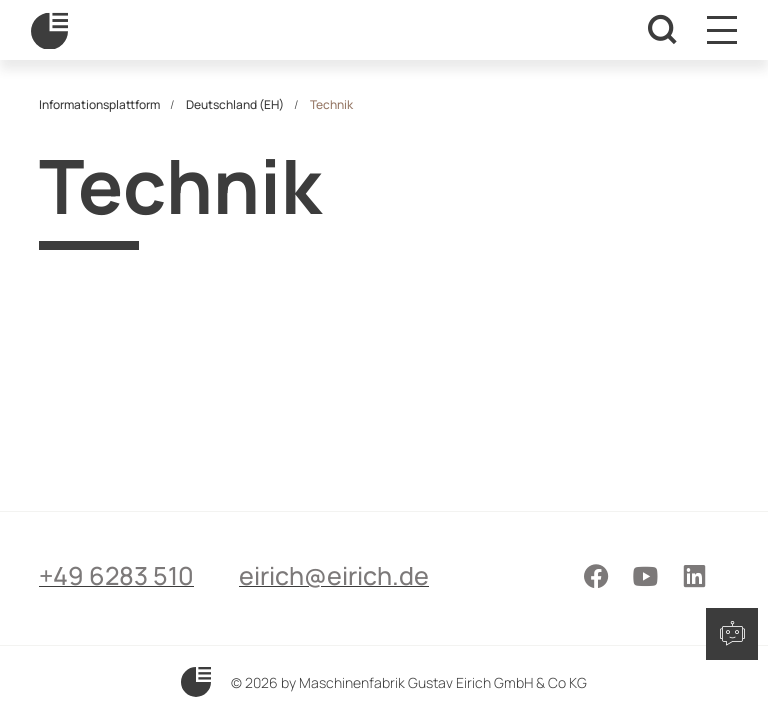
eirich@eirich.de (334, 575)
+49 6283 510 (116, 575)
